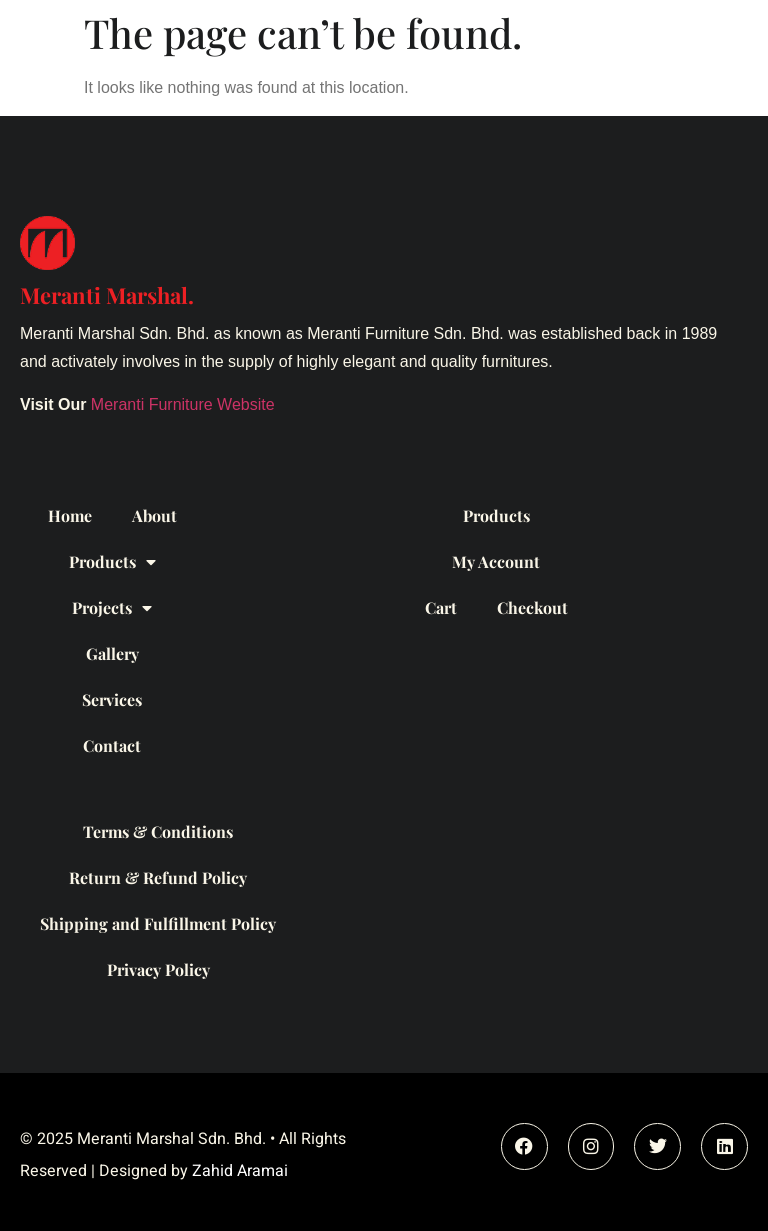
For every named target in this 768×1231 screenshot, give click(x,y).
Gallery (112, 653)
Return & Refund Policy (158, 877)
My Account (496, 561)
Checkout (532, 607)
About (154, 515)
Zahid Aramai (240, 1171)
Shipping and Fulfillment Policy (158, 923)
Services (112, 699)
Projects (112, 608)
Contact (112, 745)
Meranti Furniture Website (183, 404)
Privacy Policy (158, 969)
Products (112, 562)
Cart (441, 607)
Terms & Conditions (158, 831)
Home (70, 515)
